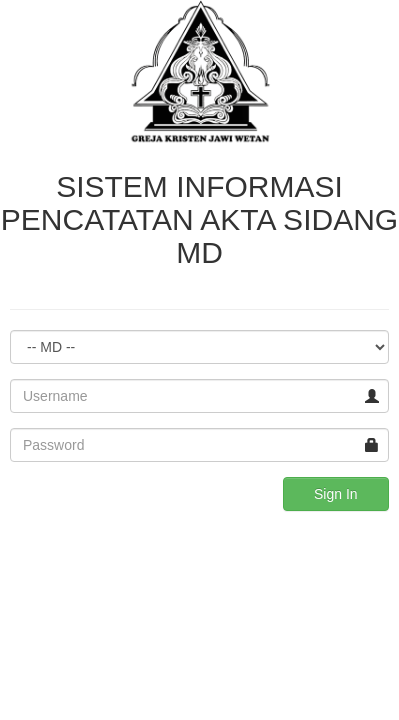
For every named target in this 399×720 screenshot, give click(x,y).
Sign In (336, 494)
